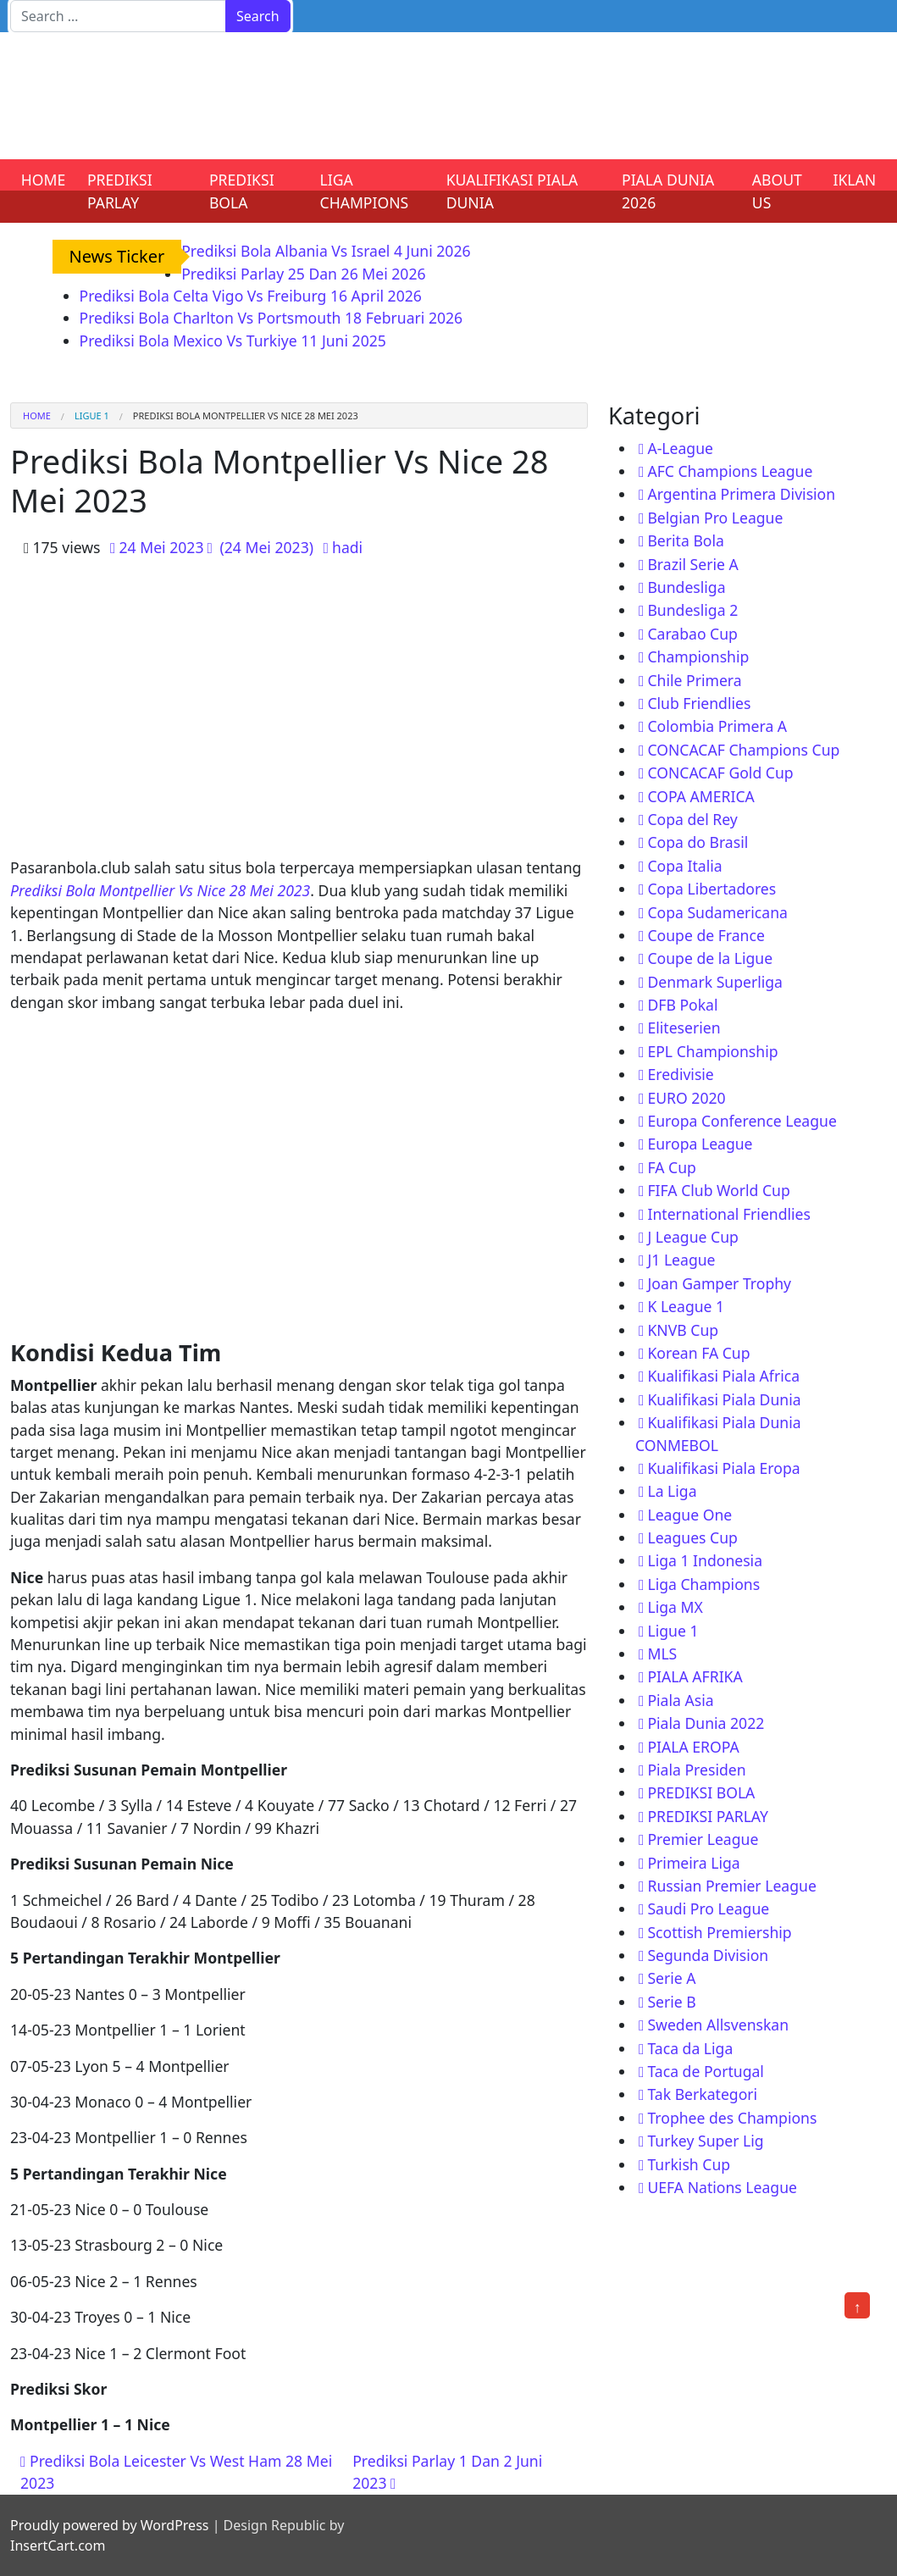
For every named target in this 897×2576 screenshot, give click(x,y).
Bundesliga (686, 587)
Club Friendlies (698, 703)
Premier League (702, 1839)
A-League (680, 448)
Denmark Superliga (715, 982)
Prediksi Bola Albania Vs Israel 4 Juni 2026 (325, 251)
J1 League (681, 1259)
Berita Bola (685, 540)
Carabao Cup (692, 633)
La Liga (671, 1491)
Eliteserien (683, 1027)
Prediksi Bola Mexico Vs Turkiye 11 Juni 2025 (233, 340)
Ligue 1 (92, 415)
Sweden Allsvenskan (718, 2024)
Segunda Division (707, 1955)
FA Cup (671, 1167)
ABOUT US (777, 190)
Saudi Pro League (708, 1908)
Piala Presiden (696, 1769)
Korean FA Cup (698, 1353)
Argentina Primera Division (741, 494)
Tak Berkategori (702, 2094)
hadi (347, 547)
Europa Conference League (741, 1121)
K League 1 (685, 1306)
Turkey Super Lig (705, 2140)
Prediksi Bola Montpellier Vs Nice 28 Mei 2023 (160, 890)
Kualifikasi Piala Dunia (723, 1399)
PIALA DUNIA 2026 (668, 190)
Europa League (699, 1143)
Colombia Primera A (717, 726)
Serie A (671, 1978)
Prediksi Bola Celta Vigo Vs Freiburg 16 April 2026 (251, 295)
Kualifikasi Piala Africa (723, 1376)
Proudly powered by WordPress (109, 2525)
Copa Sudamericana (717, 912)
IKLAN (855, 179)
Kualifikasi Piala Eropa (723, 1468)
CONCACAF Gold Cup (720, 772)
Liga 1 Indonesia (704, 1560)
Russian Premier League (731, 1885)
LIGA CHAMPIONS (364, 190)
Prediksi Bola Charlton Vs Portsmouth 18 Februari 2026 (271, 317)
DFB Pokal (682, 1004)
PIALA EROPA (693, 1747)
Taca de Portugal (705, 2071)
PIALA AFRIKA (694, 1676)
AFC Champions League (729, 471)
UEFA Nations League (722, 2187)
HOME (43, 179)
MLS (662, 1653)
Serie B (671, 2002)
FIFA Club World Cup (718, 1190)
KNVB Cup (682, 1330)
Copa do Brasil (697, 842)
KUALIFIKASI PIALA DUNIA (512, 190)
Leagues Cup (692, 1537)
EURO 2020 (686, 1098)
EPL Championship (712, 1051)
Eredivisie (680, 1074)
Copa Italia (684, 866)
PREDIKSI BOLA (241, 190)
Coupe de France (705, 935)
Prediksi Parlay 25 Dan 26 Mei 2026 (303, 273)
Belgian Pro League (715, 517)
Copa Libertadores (711, 888)
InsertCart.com (57, 2545)
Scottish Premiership (719, 1932)
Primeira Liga (693, 1863)
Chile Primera (694, 680)
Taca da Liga (690, 2048)
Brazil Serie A (692, 564)
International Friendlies (729, 1214)
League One (689, 1514)
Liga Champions (703, 1584)
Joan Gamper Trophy (719, 1283)
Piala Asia (680, 1700)
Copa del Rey (692, 819)
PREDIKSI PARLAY (119, 190)
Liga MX (674, 1607)
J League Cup (692, 1237)
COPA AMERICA (700, 796)
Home (37, 415)
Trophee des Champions (732, 2118)
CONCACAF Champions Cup (743, 750)
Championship (698, 656)
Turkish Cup (688, 2164)
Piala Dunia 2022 (705, 1723)
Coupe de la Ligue (709, 958)
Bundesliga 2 (692, 610)
